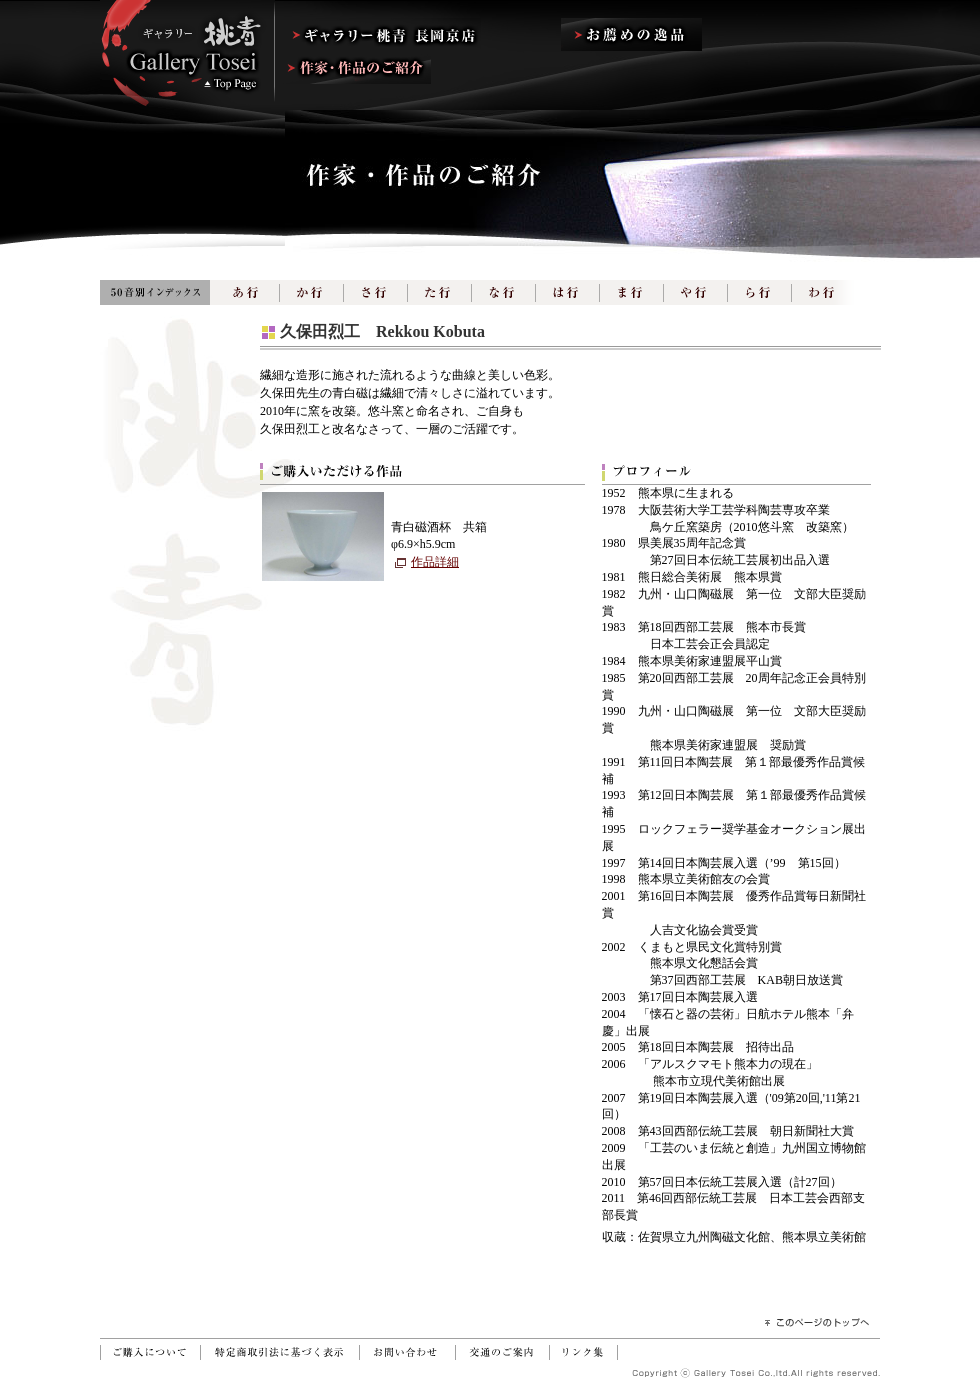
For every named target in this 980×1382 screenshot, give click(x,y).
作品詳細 (435, 562)
